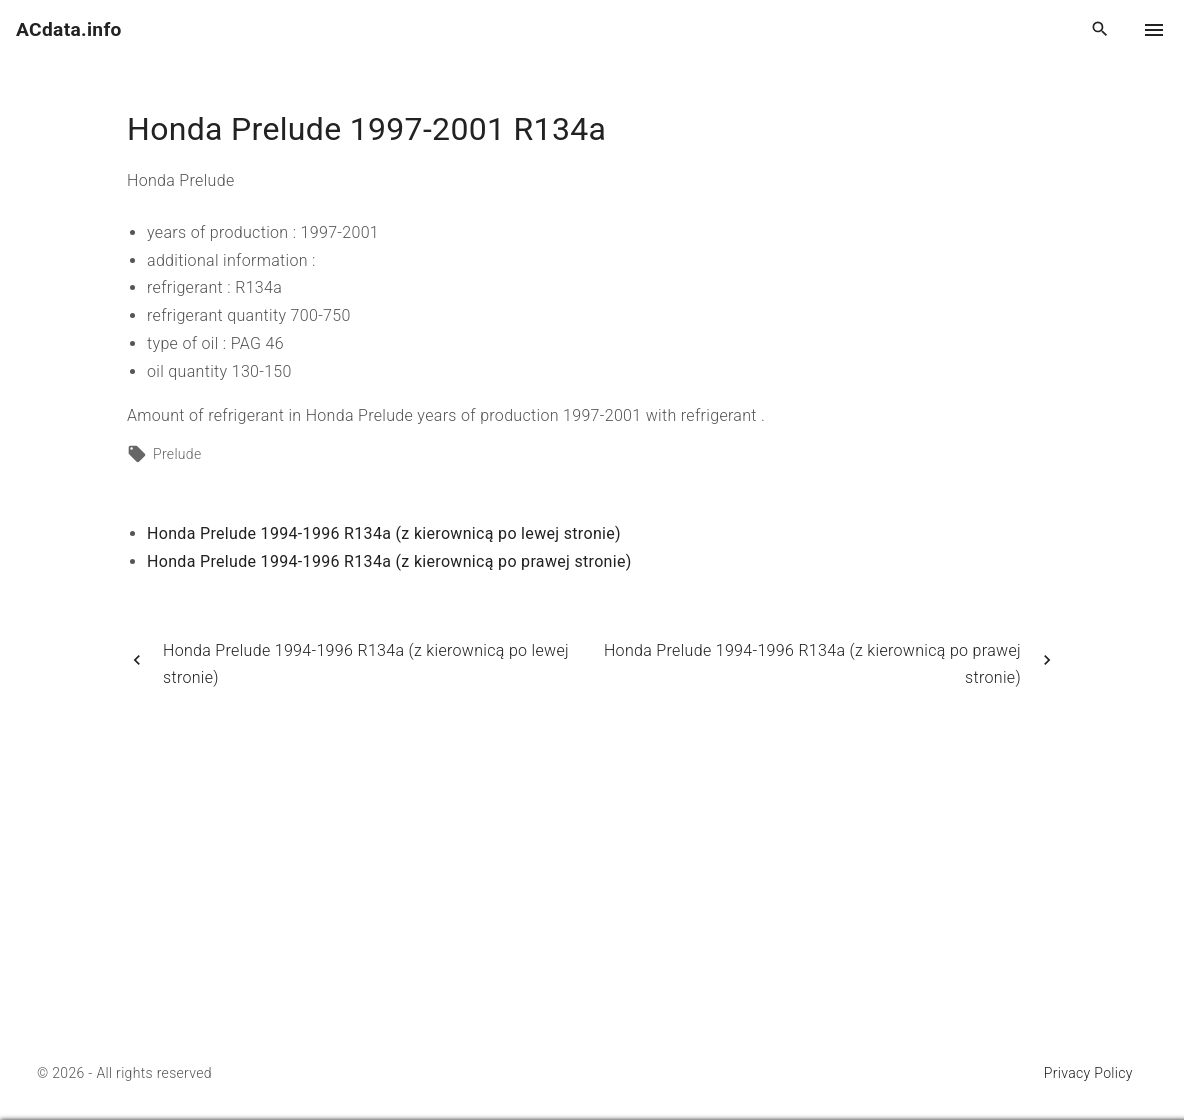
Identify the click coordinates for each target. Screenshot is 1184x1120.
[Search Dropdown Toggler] (1100, 30)
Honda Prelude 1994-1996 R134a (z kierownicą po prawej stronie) (389, 561)
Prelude (177, 454)
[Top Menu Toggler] (1154, 30)
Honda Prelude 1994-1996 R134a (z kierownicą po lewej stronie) (384, 533)
